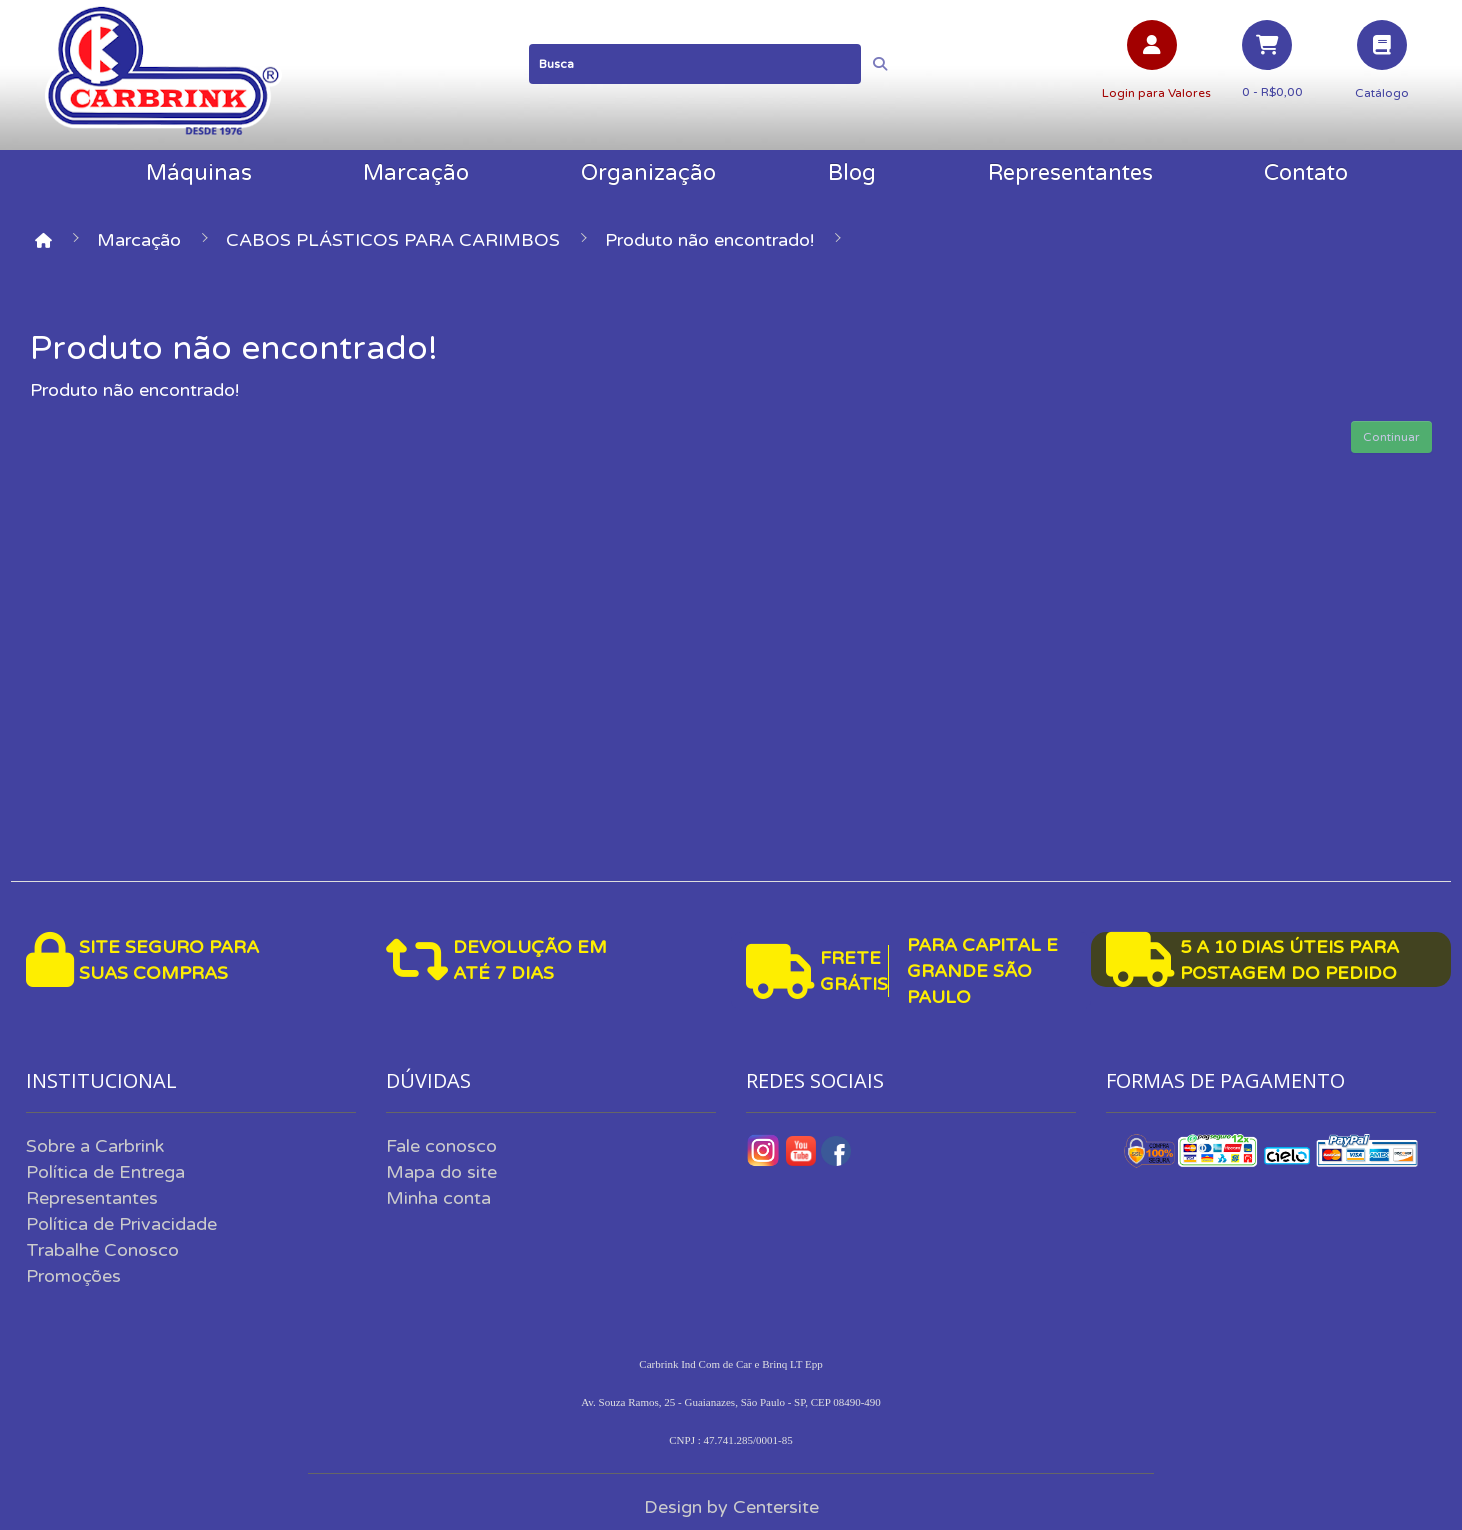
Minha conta (438, 1198)
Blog (852, 173)
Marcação (416, 173)
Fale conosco (441, 1146)
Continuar (1391, 437)
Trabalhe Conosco (102, 1250)
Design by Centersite (731, 1507)
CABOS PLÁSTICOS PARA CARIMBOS (393, 240)
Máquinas (199, 173)
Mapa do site (441, 1172)
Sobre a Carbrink (95, 1146)
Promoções (73, 1276)
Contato (1306, 173)
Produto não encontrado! (709, 240)
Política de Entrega (105, 1172)
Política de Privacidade (121, 1224)
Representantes (1070, 173)
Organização (648, 173)
